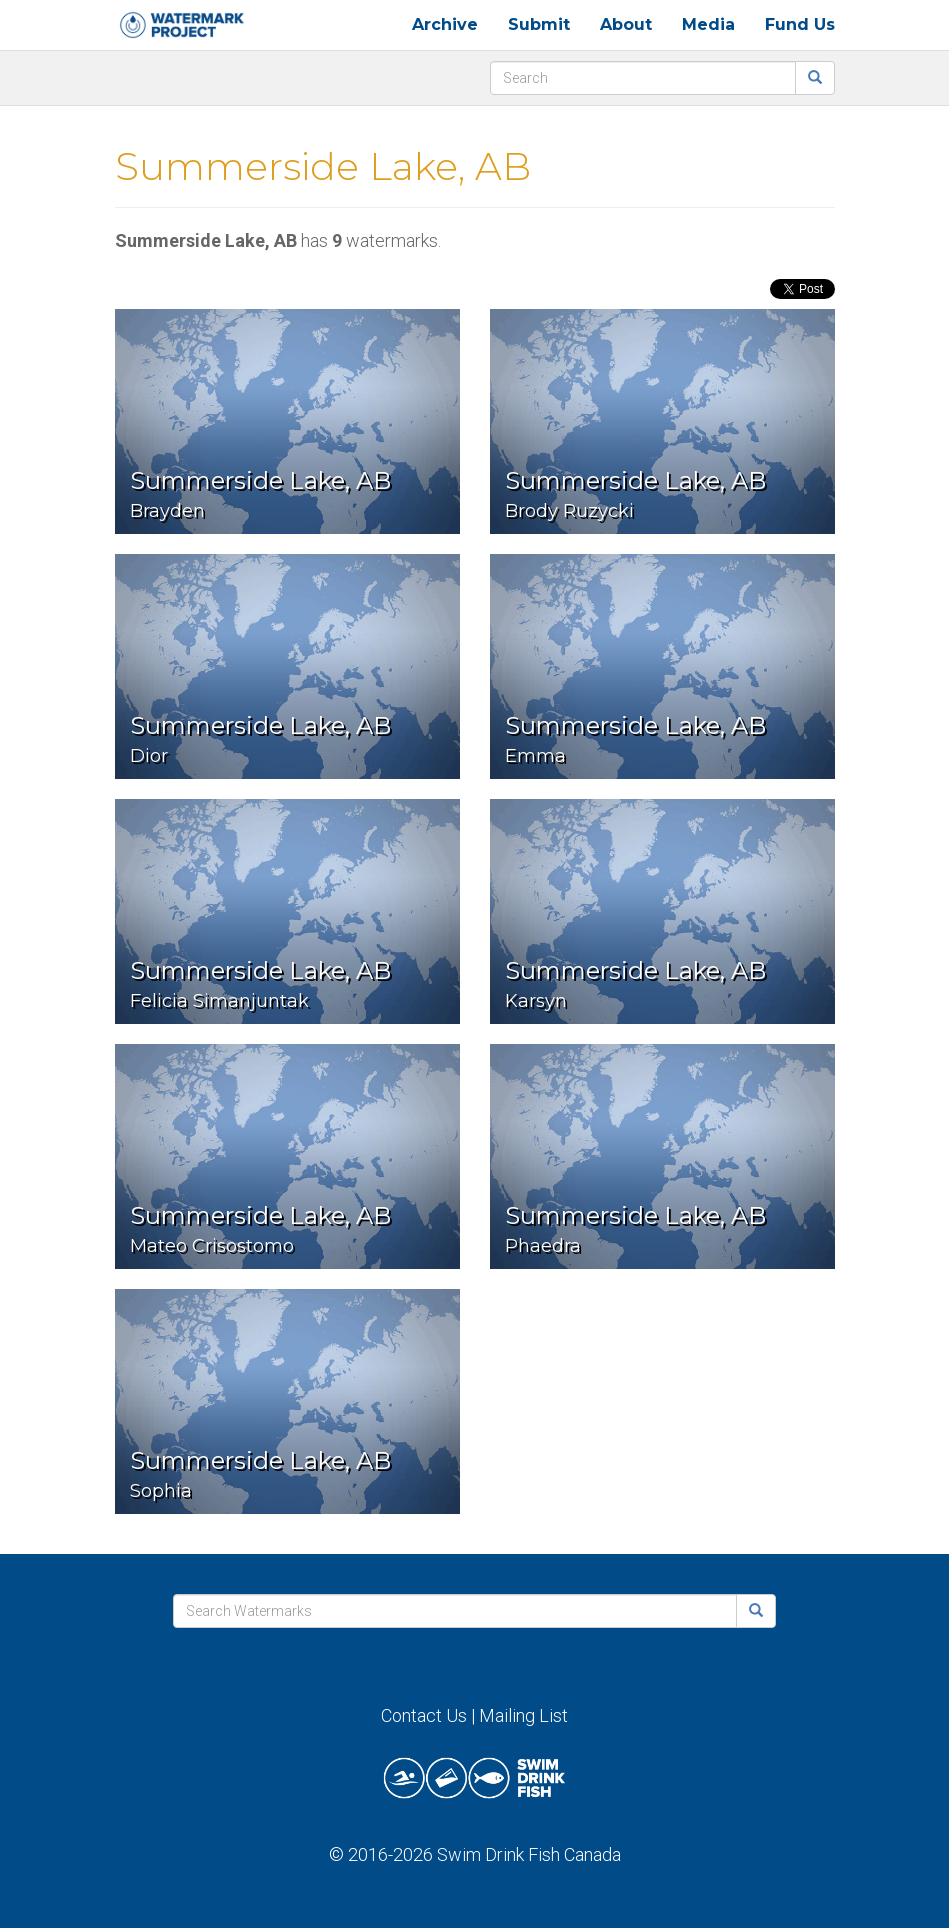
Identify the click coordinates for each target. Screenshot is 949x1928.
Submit (539, 24)
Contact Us (424, 1715)
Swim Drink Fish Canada (529, 1854)
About (626, 24)
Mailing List (523, 1715)
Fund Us (800, 24)
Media (708, 24)
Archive (445, 24)
